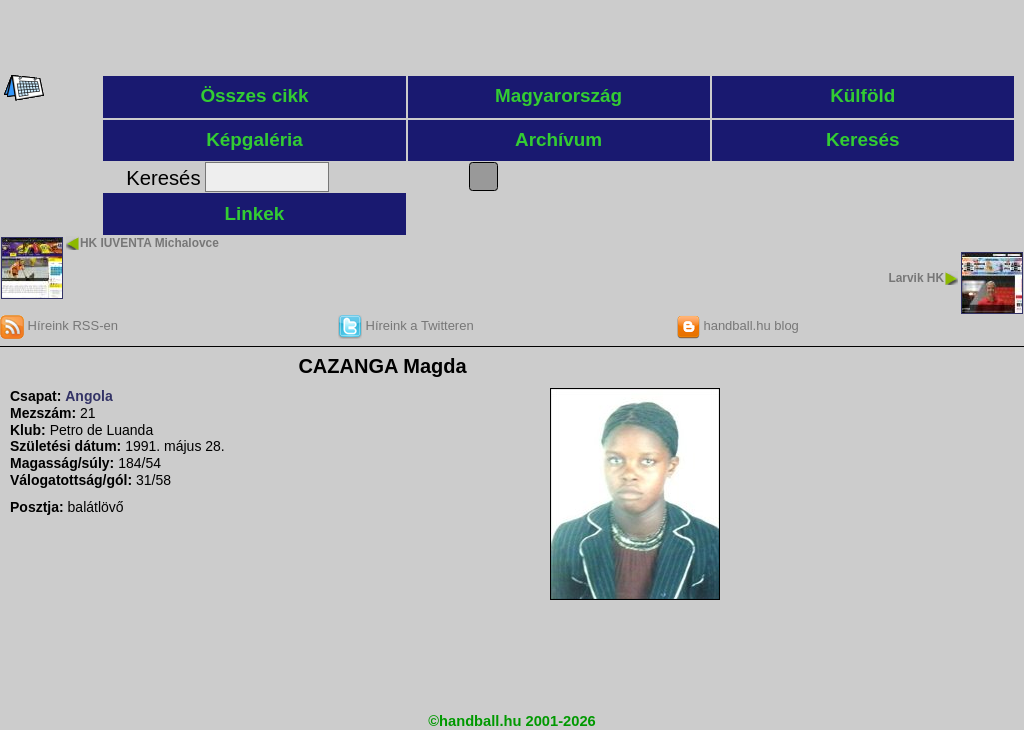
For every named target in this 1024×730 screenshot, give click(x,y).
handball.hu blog (737, 325)
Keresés (863, 139)
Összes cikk (254, 95)
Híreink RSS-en (59, 325)
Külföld (862, 95)
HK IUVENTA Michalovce (149, 243)
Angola (88, 396)
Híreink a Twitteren (406, 325)
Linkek (255, 213)
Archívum (558, 139)
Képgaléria (254, 139)
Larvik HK (916, 278)
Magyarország (558, 95)
